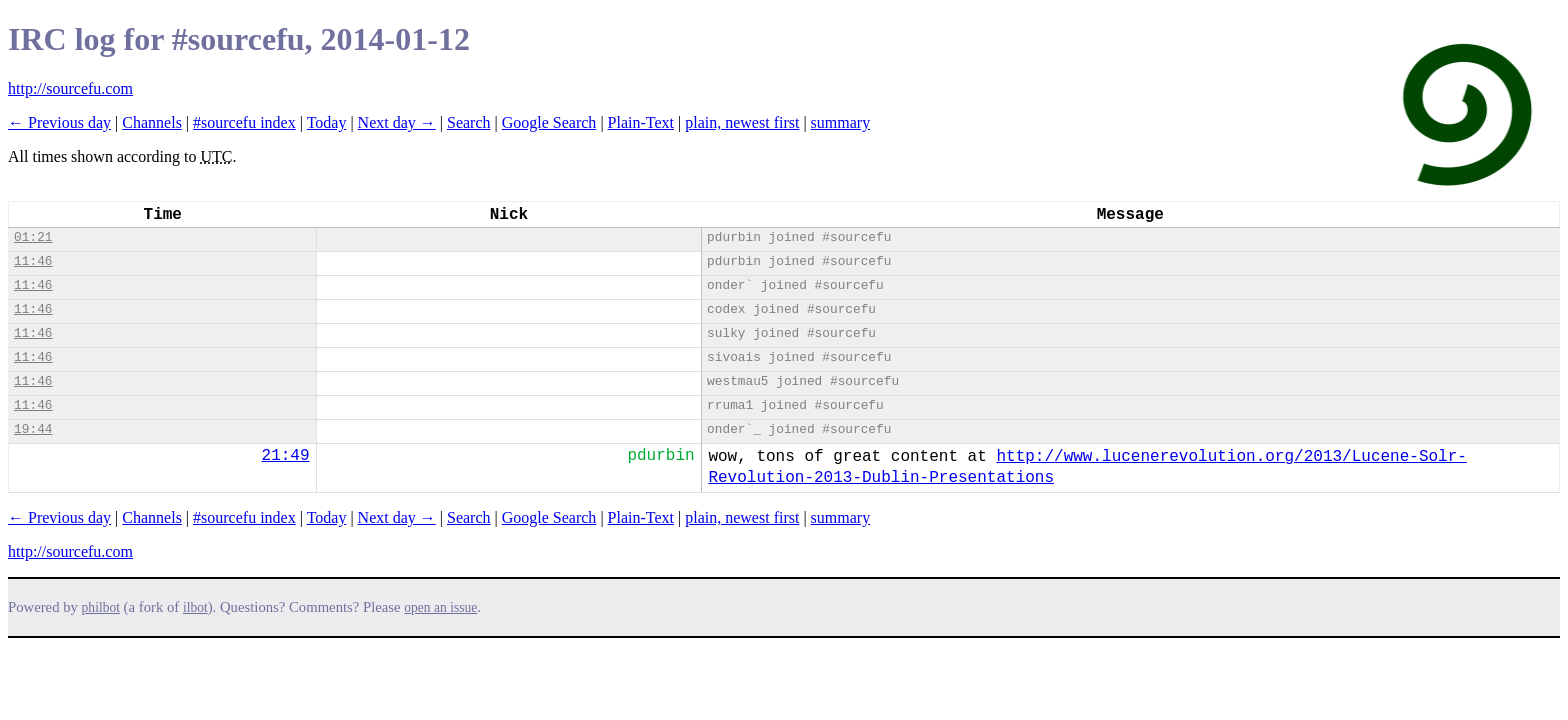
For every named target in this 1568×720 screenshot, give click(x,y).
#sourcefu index (244, 122)
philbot (101, 607)
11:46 (33, 261)
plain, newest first (742, 122)
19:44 (33, 429)
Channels (152, 122)
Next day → (397, 122)
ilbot (195, 607)
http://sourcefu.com (70, 88)
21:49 (286, 456)
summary (841, 122)
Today (327, 122)
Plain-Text (641, 122)
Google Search (549, 122)
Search (469, 122)
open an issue (440, 607)
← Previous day (59, 122)
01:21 (33, 237)
